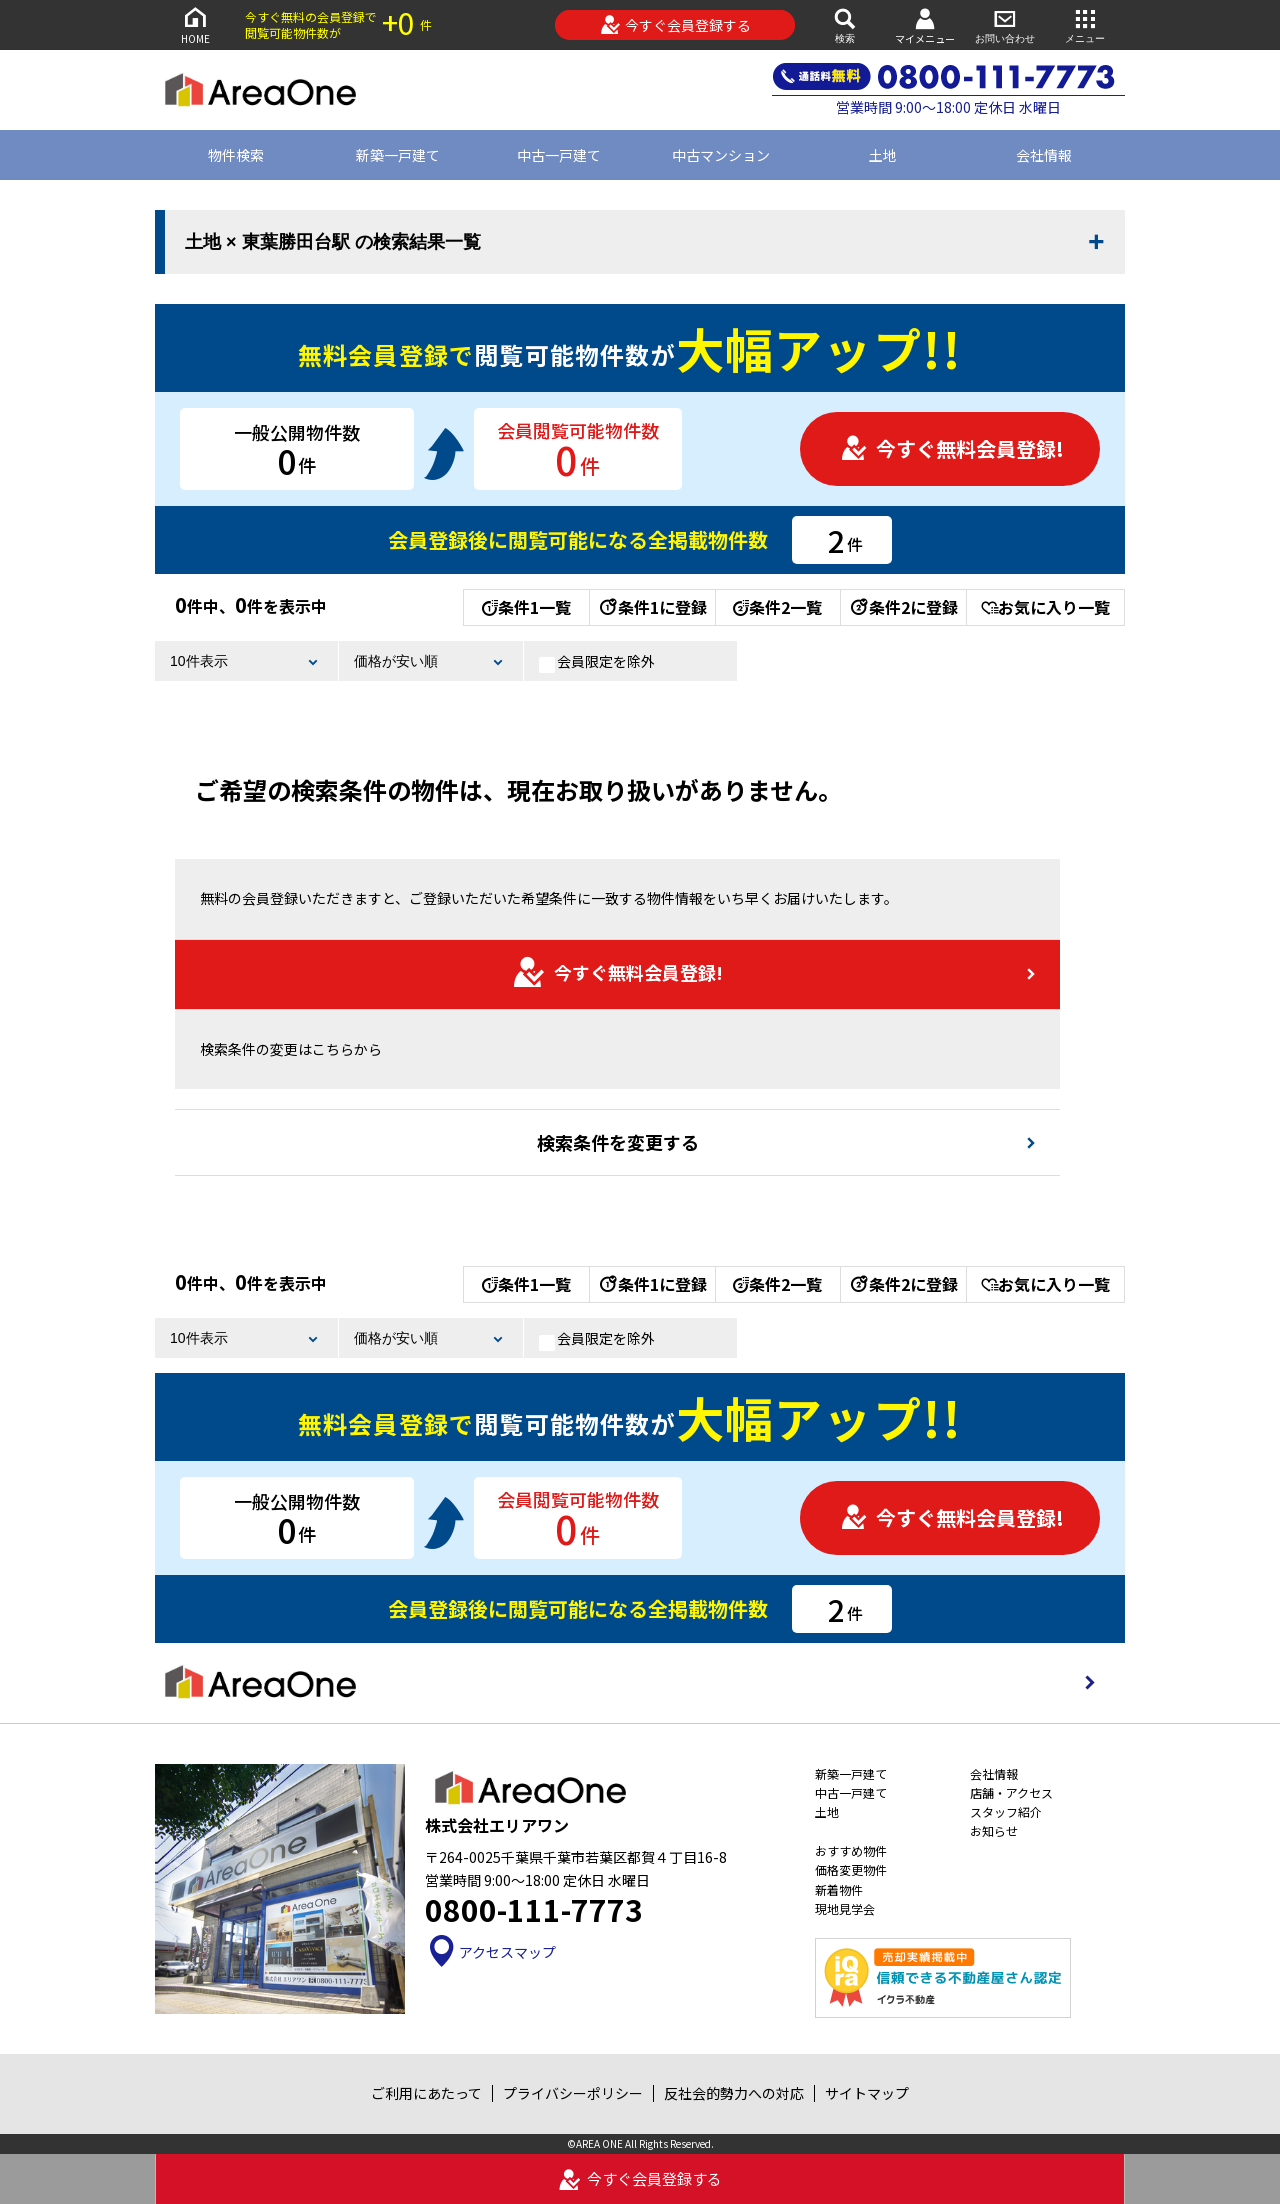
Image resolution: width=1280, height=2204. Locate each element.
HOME (195, 24)
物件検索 (236, 155)
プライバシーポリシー (573, 2093)
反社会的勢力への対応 (734, 2093)
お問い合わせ (1005, 24)
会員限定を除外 (597, 662)
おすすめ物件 (851, 1850)
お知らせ (994, 1830)
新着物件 (839, 1889)
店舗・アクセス (1011, 1792)
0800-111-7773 (534, 1909)
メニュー (1085, 24)
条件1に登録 (652, 607)
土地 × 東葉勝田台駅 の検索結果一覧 (333, 242)
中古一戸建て (559, 155)
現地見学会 (845, 1908)
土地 (883, 155)
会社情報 (1044, 155)
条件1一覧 (526, 607)
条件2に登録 (903, 607)
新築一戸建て (398, 155)
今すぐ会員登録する (675, 25)
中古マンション (721, 155)
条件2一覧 (777, 607)
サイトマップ (867, 2093)
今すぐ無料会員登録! (952, 448)
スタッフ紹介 (1006, 1811)
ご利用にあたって (426, 2093)
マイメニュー (925, 25)
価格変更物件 (851, 1869)
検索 (845, 24)
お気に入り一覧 (1045, 607)
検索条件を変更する (618, 1142)
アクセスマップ (490, 1952)
